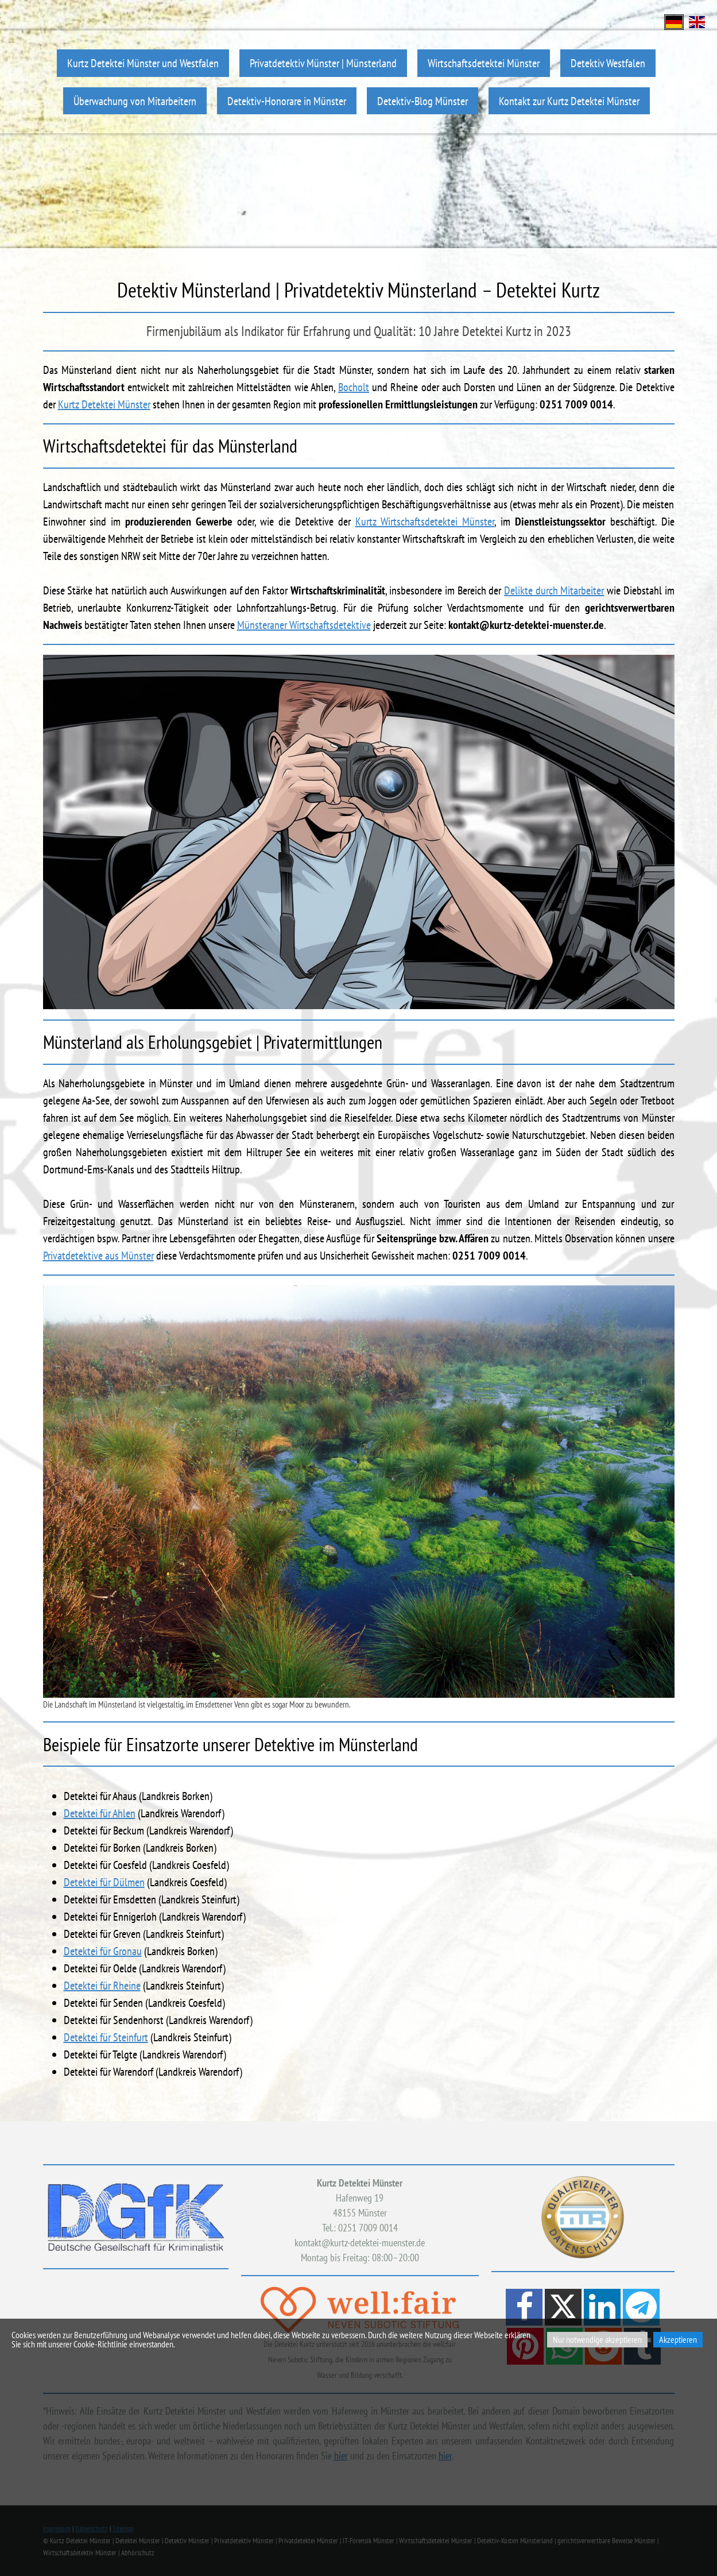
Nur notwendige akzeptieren (597, 2339)
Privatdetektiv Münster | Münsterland (323, 63)
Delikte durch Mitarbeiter (554, 590)
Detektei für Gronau (103, 1951)
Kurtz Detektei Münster (104, 404)
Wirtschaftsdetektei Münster (484, 63)
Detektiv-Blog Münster (422, 101)
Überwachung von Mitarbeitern (134, 101)
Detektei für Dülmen (104, 1882)
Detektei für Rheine (102, 1985)
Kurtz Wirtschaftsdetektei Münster (425, 521)
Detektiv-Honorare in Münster (286, 101)
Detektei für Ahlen (99, 1813)
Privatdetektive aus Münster (98, 1255)
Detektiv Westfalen (608, 63)
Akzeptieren (678, 2339)
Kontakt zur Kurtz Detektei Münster (569, 101)
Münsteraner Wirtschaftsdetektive (304, 624)
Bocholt (353, 387)
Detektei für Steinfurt (106, 2037)
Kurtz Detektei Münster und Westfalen (143, 63)
